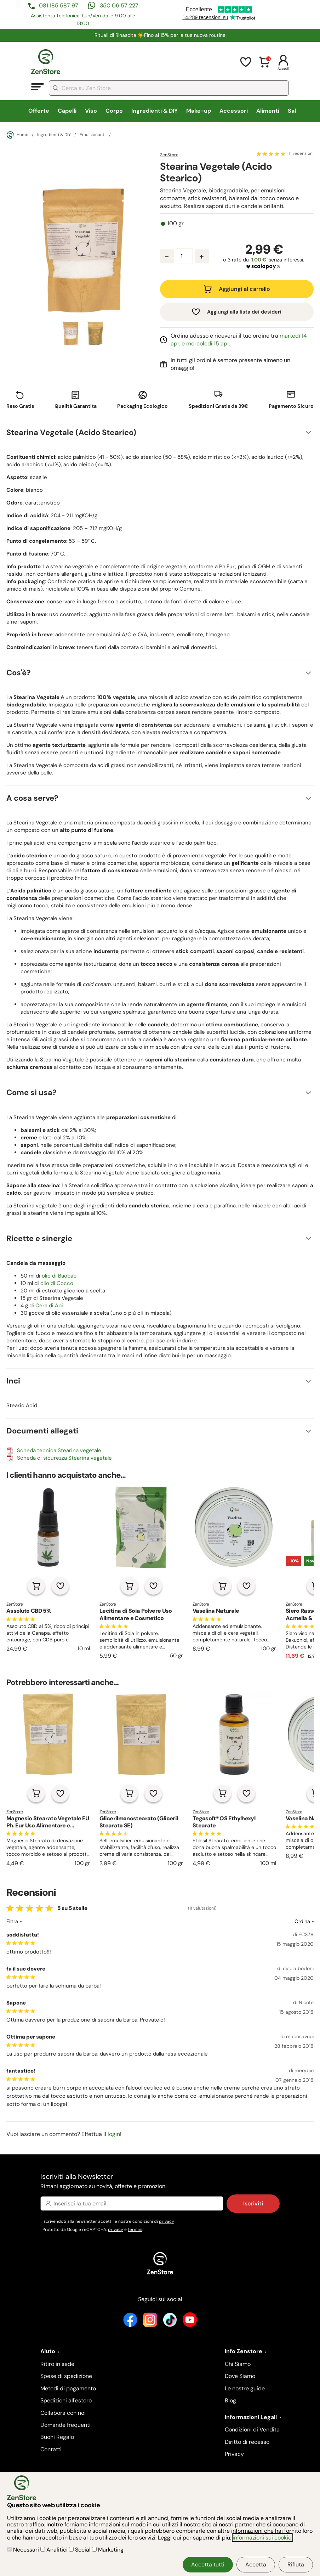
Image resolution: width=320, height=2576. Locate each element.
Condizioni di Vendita (252, 2429)
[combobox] (169, 88)
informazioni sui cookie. (262, 2537)
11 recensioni (301, 153)
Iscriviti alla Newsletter (160, 2181)
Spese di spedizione (66, 2376)
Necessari (23, 2549)
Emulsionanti (92, 135)
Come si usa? (31, 1092)
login (114, 2134)
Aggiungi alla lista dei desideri (244, 312)
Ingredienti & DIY (154, 110)
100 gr (175, 223)
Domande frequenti (65, 2425)
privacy (166, 2221)
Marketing (108, 2549)
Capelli (67, 110)
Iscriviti (253, 2203)
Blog (230, 2400)
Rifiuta (295, 2564)
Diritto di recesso (247, 2442)
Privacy (234, 2454)
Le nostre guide (245, 2388)
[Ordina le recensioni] (278, 1921)
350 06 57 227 (119, 5)
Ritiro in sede (57, 2364)
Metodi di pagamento (68, 2388)
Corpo (114, 110)
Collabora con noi (63, 2413)
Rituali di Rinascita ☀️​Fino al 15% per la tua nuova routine (160, 35)
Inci (13, 1381)
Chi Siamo (238, 2364)
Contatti (51, 2449)
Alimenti (267, 110)
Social (80, 2549)
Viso (91, 110)
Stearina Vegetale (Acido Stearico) (71, 432)
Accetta (255, 2564)
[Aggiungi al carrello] (36, 1586)
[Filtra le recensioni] (32, 1921)
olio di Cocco (56, 1283)
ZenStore (169, 155)
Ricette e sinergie (39, 1238)
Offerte (38, 110)
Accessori (233, 110)
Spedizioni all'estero (66, 2400)
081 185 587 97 (58, 5)
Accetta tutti (207, 2564)
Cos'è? (18, 672)
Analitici (54, 2549)
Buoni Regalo (57, 2437)
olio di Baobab (59, 1275)
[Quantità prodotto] (184, 256)
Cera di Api (49, 1305)
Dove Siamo (240, 2376)
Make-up (198, 110)
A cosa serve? (32, 798)
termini (135, 2229)
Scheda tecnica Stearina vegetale (59, 1450)
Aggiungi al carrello (244, 289)
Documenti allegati (42, 1431)
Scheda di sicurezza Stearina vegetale (64, 1457)
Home (17, 135)
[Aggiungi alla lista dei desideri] (60, 1586)
